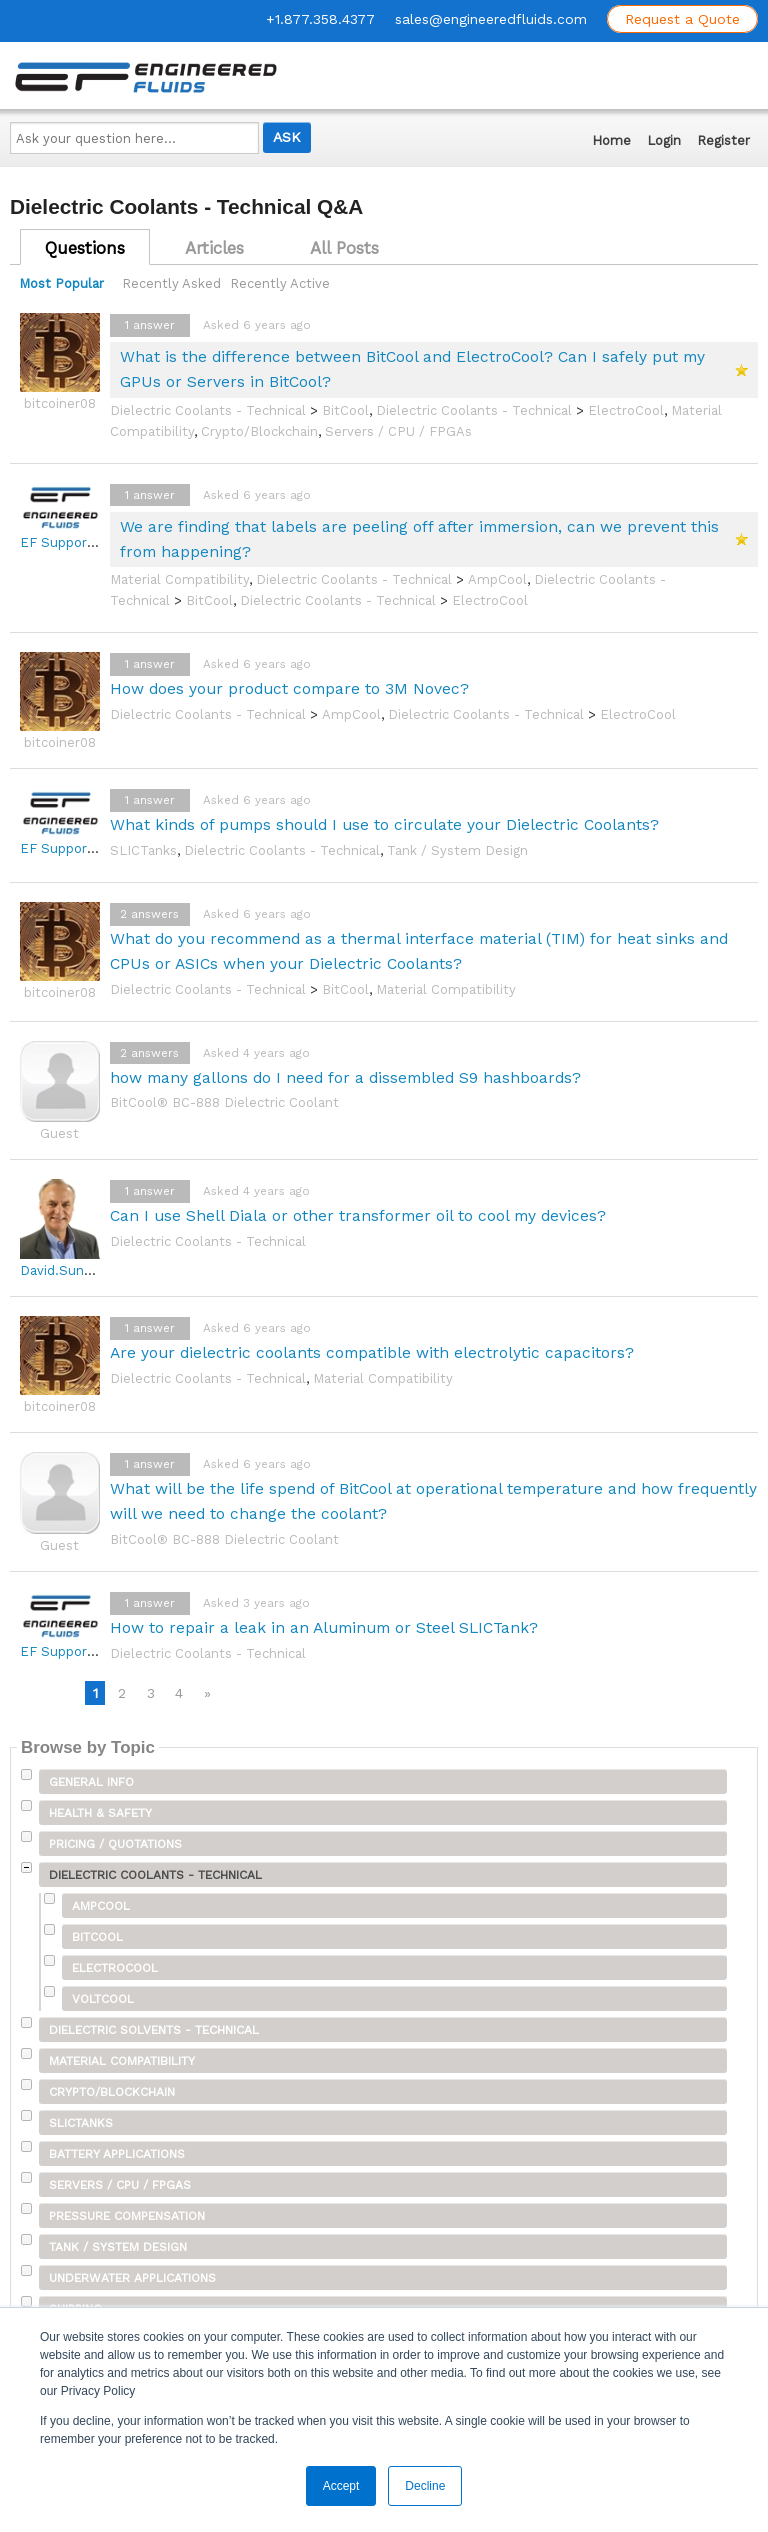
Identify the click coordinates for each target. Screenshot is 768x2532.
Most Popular (61, 283)
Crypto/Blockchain (259, 431)
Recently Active (280, 283)
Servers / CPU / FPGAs (398, 431)
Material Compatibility (179, 579)
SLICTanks (143, 850)
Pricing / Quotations (115, 1844)
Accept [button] (341, 2486)
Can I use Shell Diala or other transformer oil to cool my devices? (358, 1215)
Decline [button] (425, 2486)
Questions (85, 248)
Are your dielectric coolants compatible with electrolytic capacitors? (372, 1352)
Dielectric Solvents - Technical (154, 2030)
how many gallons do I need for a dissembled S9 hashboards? (345, 1077)
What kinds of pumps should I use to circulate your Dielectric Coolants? (384, 824)
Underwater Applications (132, 2278)
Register (723, 140)
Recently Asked (171, 283)
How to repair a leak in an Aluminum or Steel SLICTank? (324, 1627)
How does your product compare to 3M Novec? (289, 688)
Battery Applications (117, 2154)
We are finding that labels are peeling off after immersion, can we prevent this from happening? (419, 539)
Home (611, 140)
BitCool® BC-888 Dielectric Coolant (224, 1102)
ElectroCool (626, 410)
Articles (214, 248)
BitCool (345, 410)
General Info (91, 1782)
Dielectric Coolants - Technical (208, 410)
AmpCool (497, 579)
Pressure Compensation (127, 2216)
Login (664, 140)
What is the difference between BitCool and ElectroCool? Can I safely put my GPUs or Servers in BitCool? (412, 369)
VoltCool (103, 1999)
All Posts (344, 248)
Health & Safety (100, 1813)
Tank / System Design (457, 850)
